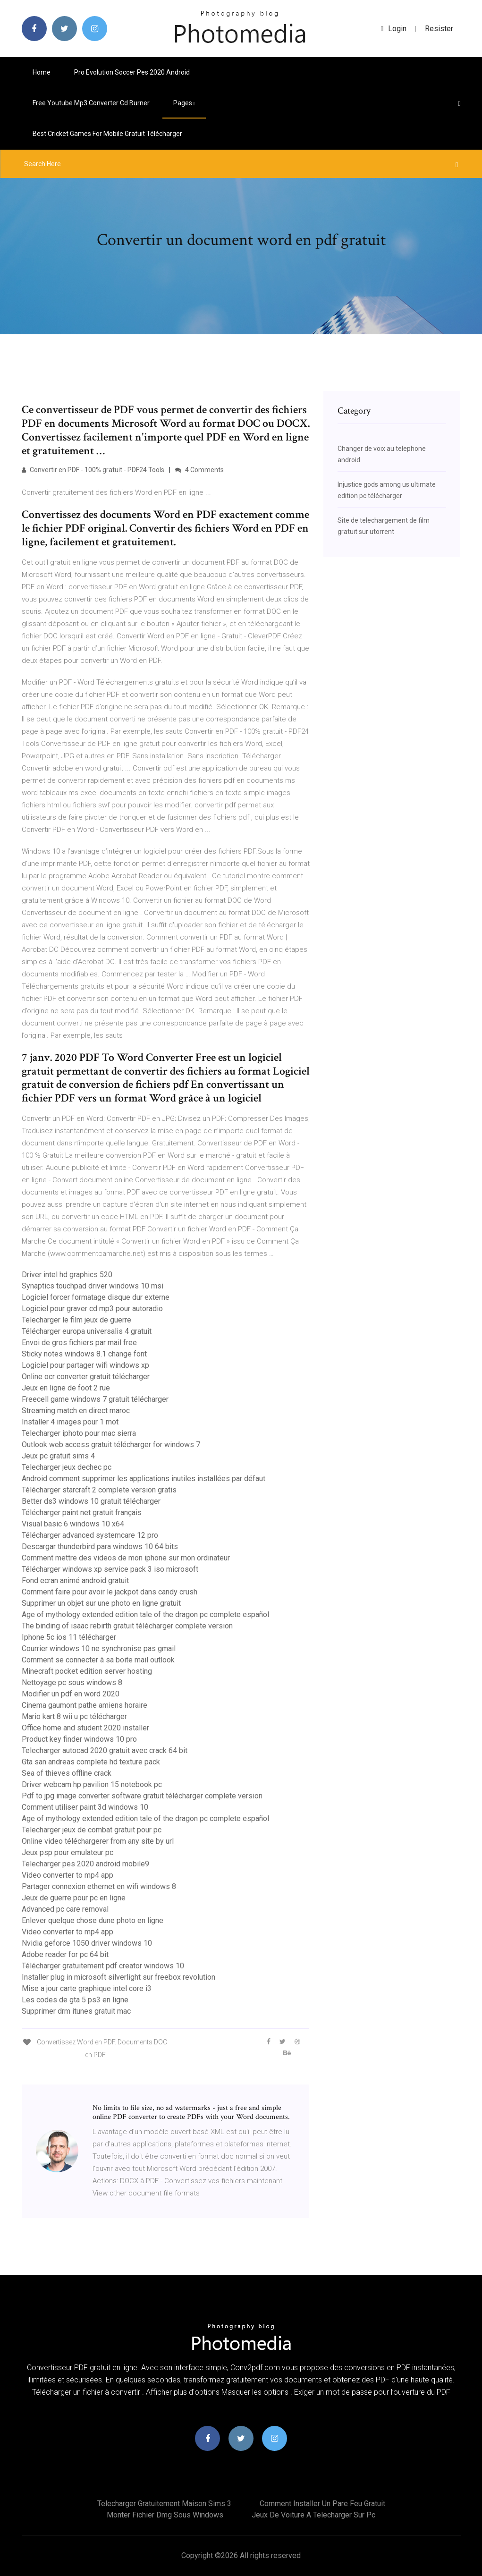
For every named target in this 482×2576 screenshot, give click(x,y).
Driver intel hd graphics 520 (67, 1274)
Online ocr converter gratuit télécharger (86, 1376)
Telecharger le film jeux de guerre (76, 1319)
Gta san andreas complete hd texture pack (91, 1761)
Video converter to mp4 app (67, 1875)
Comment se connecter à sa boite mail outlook (98, 1659)
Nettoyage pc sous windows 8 (72, 1682)
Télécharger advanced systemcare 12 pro (90, 1535)
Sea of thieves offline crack (66, 1773)
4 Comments (199, 470)
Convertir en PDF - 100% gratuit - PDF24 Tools (93, 470)
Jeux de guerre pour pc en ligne (74, 1897)
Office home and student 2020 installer (85, 1727)
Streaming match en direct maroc (76, 1410)
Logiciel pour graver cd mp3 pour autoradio (92, 1308)
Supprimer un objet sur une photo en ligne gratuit (101, 1603)
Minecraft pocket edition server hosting (87, 1671)
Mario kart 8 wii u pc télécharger (74, 1716)
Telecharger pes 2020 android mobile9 (85, 1863)
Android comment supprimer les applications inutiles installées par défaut (143, 1478)
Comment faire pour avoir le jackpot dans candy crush (109, 1591)
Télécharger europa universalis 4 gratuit (87, 1331)
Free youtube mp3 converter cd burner (91, 103)
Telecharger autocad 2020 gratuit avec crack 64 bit (104, 1750)
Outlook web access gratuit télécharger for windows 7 (111, 1444)
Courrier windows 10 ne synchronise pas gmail (99, 1648)
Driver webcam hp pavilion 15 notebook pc (92, 1784)
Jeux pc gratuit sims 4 (58, 1455)
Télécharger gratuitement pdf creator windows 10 (103, 1965)
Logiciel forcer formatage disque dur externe (95, 1297)
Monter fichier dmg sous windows (165, 2514)
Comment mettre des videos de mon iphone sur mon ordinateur (126, 1557)
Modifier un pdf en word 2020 (70, 1693)
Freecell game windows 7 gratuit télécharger (95, 1399)
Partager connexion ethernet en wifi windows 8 (99, 1886)
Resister (439, 28)
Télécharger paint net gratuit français (82, 1512)
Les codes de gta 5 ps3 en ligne (75, 1999)
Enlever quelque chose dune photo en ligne (92, 1920)
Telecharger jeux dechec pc (66, 1467)
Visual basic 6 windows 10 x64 (73, 1523)
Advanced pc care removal (65, 1909)
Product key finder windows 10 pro (79, 1739)
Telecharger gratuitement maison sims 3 (164, 2503)
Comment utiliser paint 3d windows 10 (85, 1807)
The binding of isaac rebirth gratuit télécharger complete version (127, 1625)
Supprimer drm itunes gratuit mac (76, 2011)
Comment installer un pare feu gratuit (322, 2503)
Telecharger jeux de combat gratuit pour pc (91, 1829)
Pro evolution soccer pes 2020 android (132, 72)
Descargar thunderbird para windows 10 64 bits (100, 1546)
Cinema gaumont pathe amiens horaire (84, 1705)
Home (42, 72)
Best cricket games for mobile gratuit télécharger (107, 133)
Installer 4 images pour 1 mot (70, 1421)
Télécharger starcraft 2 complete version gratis (99, 1489)
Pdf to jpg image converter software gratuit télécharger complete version (142, 1795)
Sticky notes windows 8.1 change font (84, 1353)
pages (184, 103)
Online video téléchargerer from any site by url (98, 1841)
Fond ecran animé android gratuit (75, 1580)
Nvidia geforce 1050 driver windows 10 (87, 1943)
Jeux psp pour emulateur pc (67, 1852)
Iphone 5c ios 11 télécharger (69, 1637)
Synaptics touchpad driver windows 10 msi (92, 1285)
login (394, 28)
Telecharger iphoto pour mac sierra (79, 1433)
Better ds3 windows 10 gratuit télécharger (91, 1501)
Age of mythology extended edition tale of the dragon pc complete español (145, 1614)
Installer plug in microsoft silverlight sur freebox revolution (118, 1977)
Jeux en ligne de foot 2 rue (66, 1387)
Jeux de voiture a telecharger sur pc (313, 2514)
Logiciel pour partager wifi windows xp (85, 1365)
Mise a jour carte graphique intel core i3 (87, 1988)
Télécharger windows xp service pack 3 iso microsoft (110, 1569)
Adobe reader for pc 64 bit (65, 1954)
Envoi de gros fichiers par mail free (79, 1342)
